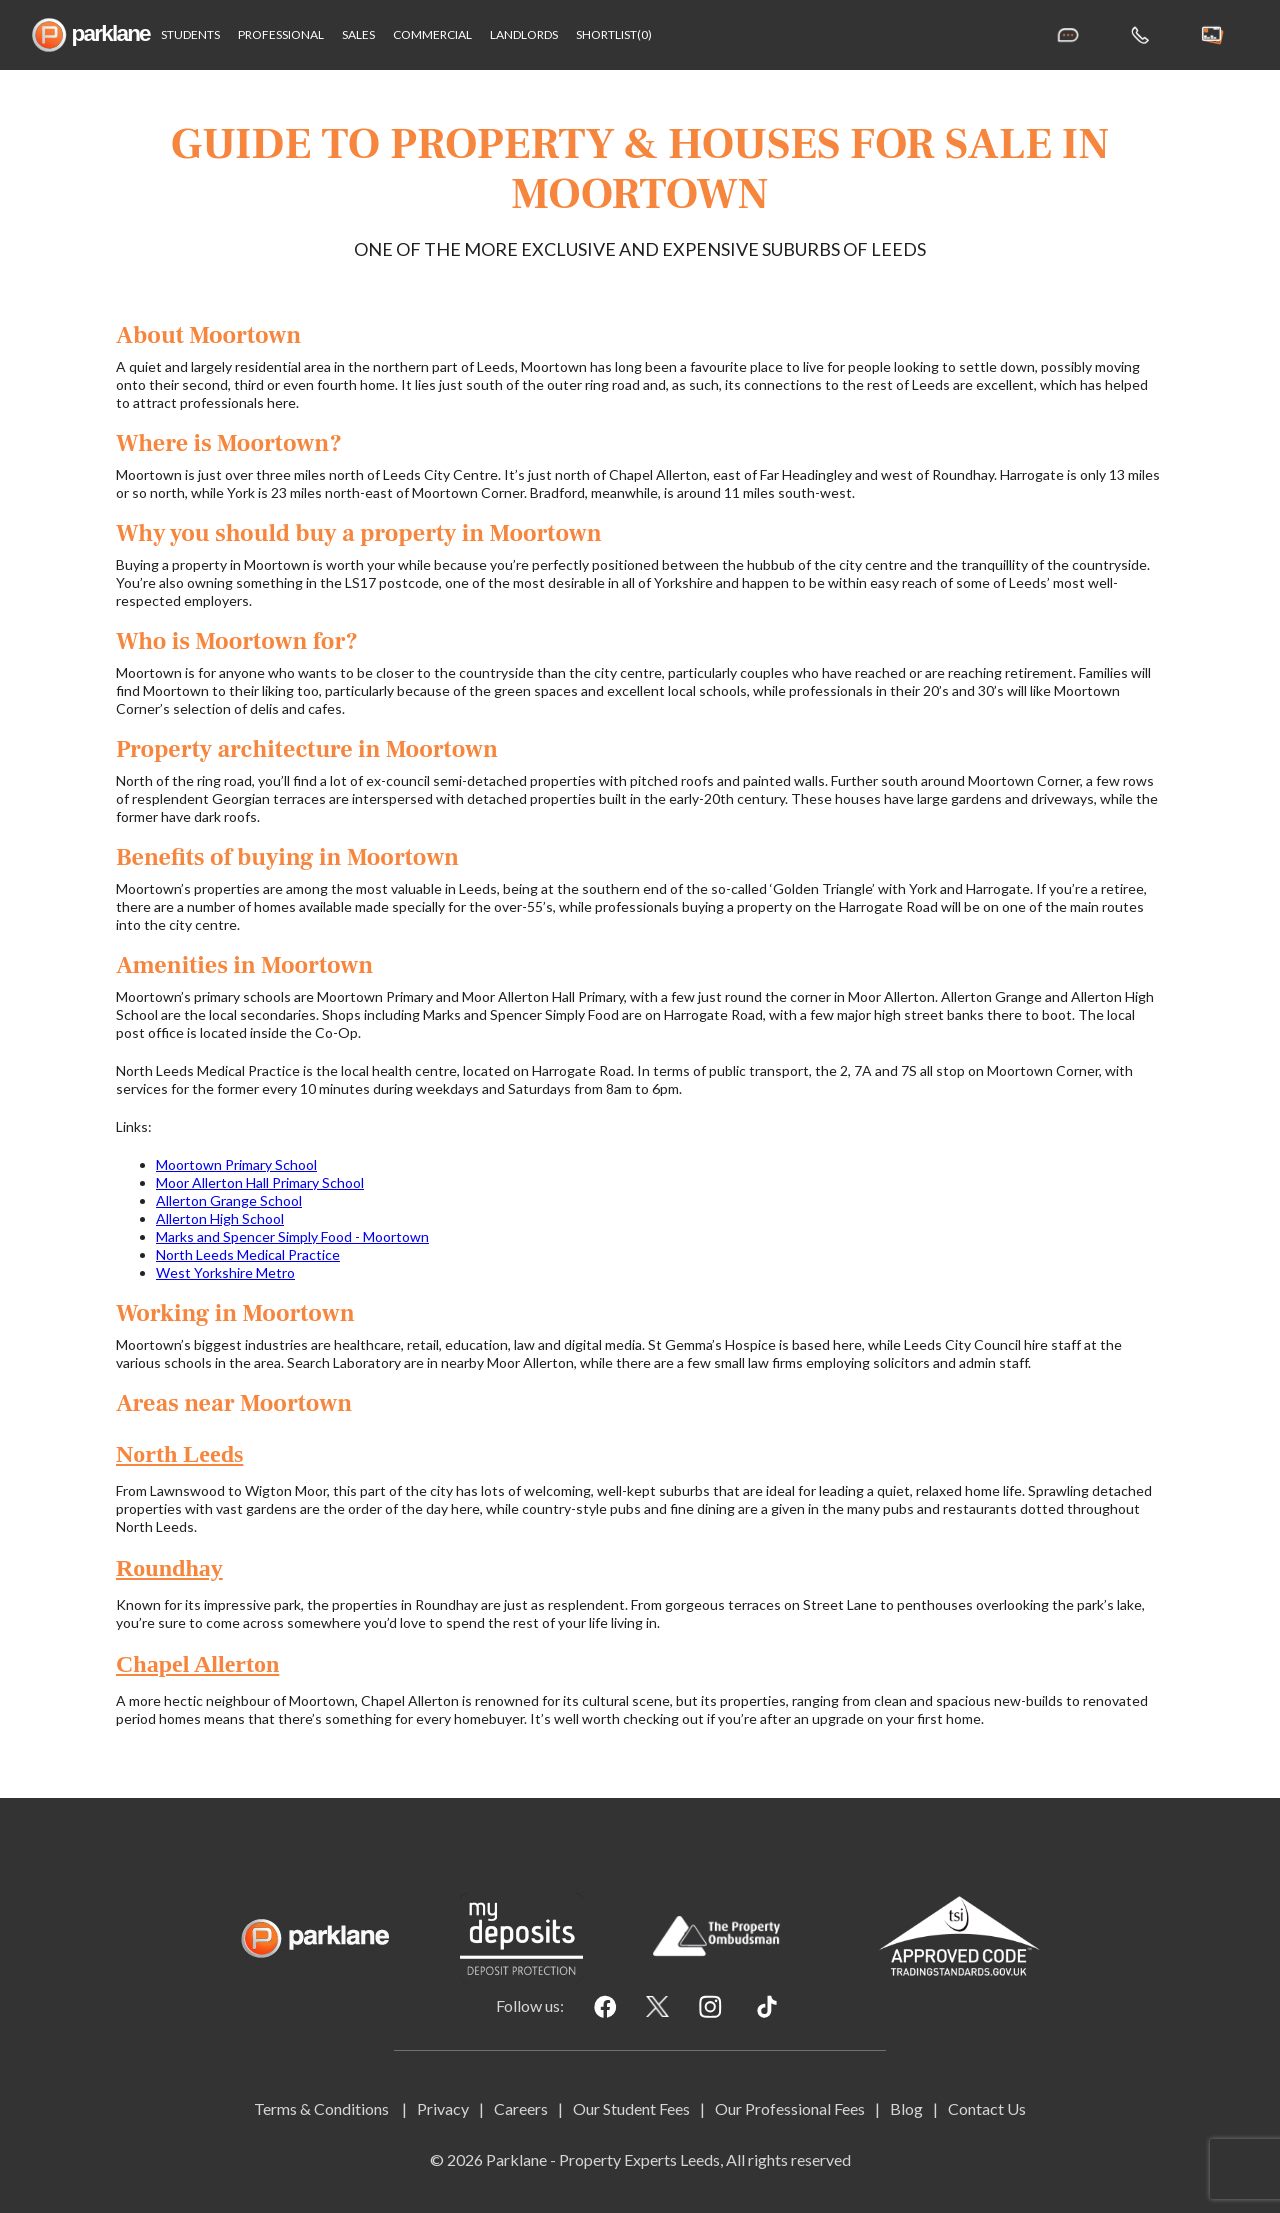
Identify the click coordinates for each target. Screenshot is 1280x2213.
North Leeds (179, 1454)
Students (190, 35)
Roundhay (169, 1568)
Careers (521, 2108)
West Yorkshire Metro (225, 1272)
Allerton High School (220, 1218)
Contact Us (987, 2108)
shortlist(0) (614, 35)
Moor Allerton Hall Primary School (260, 1182)
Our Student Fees (631, 2108)
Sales (358, 35)
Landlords (524, 35)
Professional (281, 35)
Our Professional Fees (790, 2108)
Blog (906, 2108)
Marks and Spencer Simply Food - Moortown (292, 1236)
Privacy (443, 2108)
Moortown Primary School (236, 1164)
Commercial (432, 35)
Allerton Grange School (229, 1200)
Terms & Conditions (323, 2108)
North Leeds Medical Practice (248, 1254)
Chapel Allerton (197, 1664)
